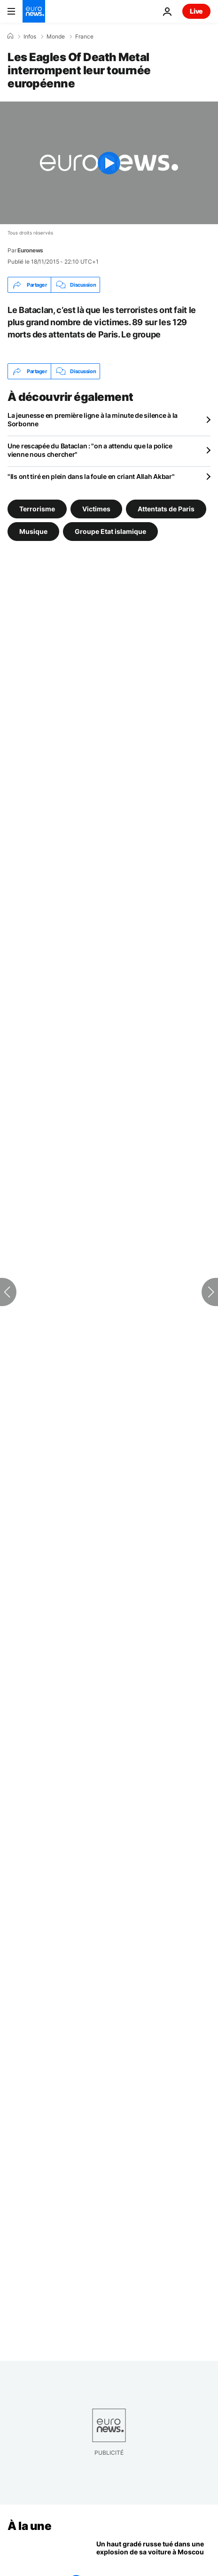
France (84, 36)
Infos (29, 36)
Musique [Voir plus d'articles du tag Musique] (33, 531)
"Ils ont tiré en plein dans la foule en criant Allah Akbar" (91, 476)
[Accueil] (10, 36)
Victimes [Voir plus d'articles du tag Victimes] (96, 509)
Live (196, 11)
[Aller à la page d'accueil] (34, 11)
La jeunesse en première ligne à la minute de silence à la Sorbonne (93, 419)
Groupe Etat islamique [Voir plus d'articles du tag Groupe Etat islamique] (110, 531)
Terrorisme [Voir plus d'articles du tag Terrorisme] (37, 509)
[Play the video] (109, 163)
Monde (56, 36)
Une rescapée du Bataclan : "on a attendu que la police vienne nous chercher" (90, 450)
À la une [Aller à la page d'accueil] (29, 2526)
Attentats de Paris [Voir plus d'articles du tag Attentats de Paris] (166, 509)
